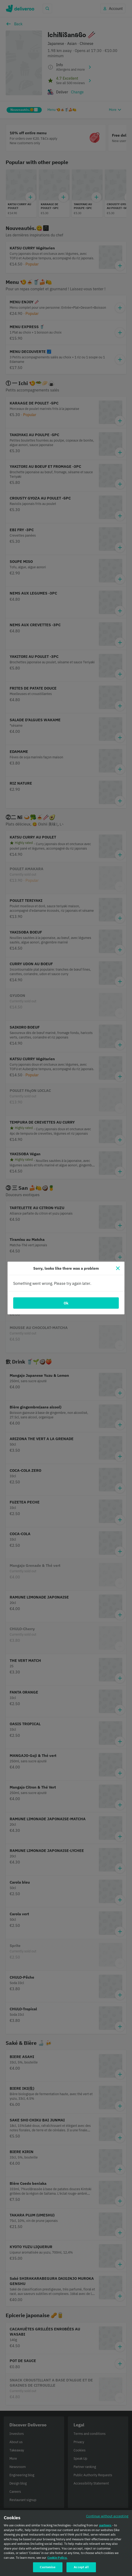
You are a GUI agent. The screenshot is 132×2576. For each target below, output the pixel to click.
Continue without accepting (107, 2517)
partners (105, 2526)
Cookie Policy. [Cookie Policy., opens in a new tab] (57, 2558)
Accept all (81, 2568)
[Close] (118, 1268)
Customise (47, 2568)
